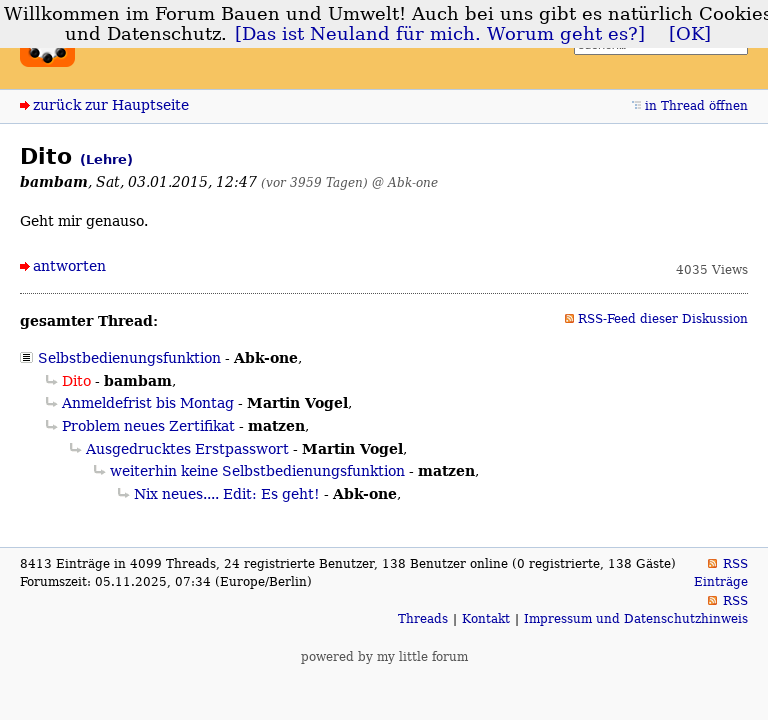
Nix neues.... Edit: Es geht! (227, 494)
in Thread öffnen (696, 106)
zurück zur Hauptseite (111, 105)
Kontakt (486, 619)
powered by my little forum (384, 657)
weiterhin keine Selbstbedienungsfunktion (257, 471)
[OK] (690, 34)
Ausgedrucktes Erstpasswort (187, 449)
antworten (69, 266)
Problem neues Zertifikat (148, 426)
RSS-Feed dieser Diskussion (663, 319)
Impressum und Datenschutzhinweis (636, 619)
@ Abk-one (405, 182)
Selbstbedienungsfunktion (129, 358)
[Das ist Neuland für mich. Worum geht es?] (440, 34)
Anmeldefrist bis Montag (148, 403)
